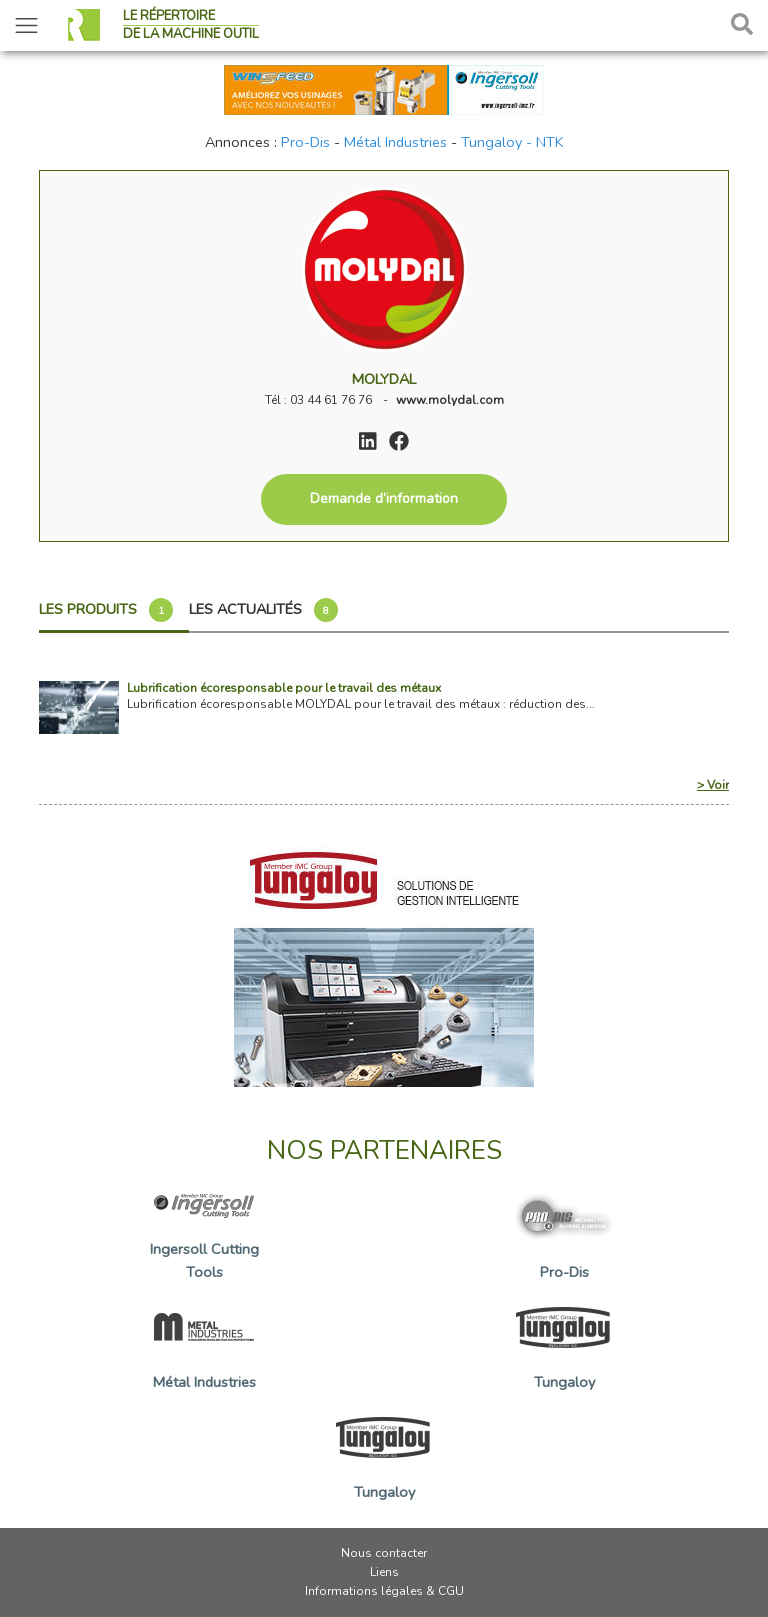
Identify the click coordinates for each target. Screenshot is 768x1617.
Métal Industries (395, 142)
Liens (384, 1572)
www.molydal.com (450, 400)
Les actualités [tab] (263, 610)
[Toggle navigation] (26, 25)
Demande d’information (384, 498)
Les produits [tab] (106, 610)
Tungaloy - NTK (512, 142)
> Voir (713, 785)
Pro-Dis (305, 142)
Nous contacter (384, 1553)
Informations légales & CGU (384, 1591)
